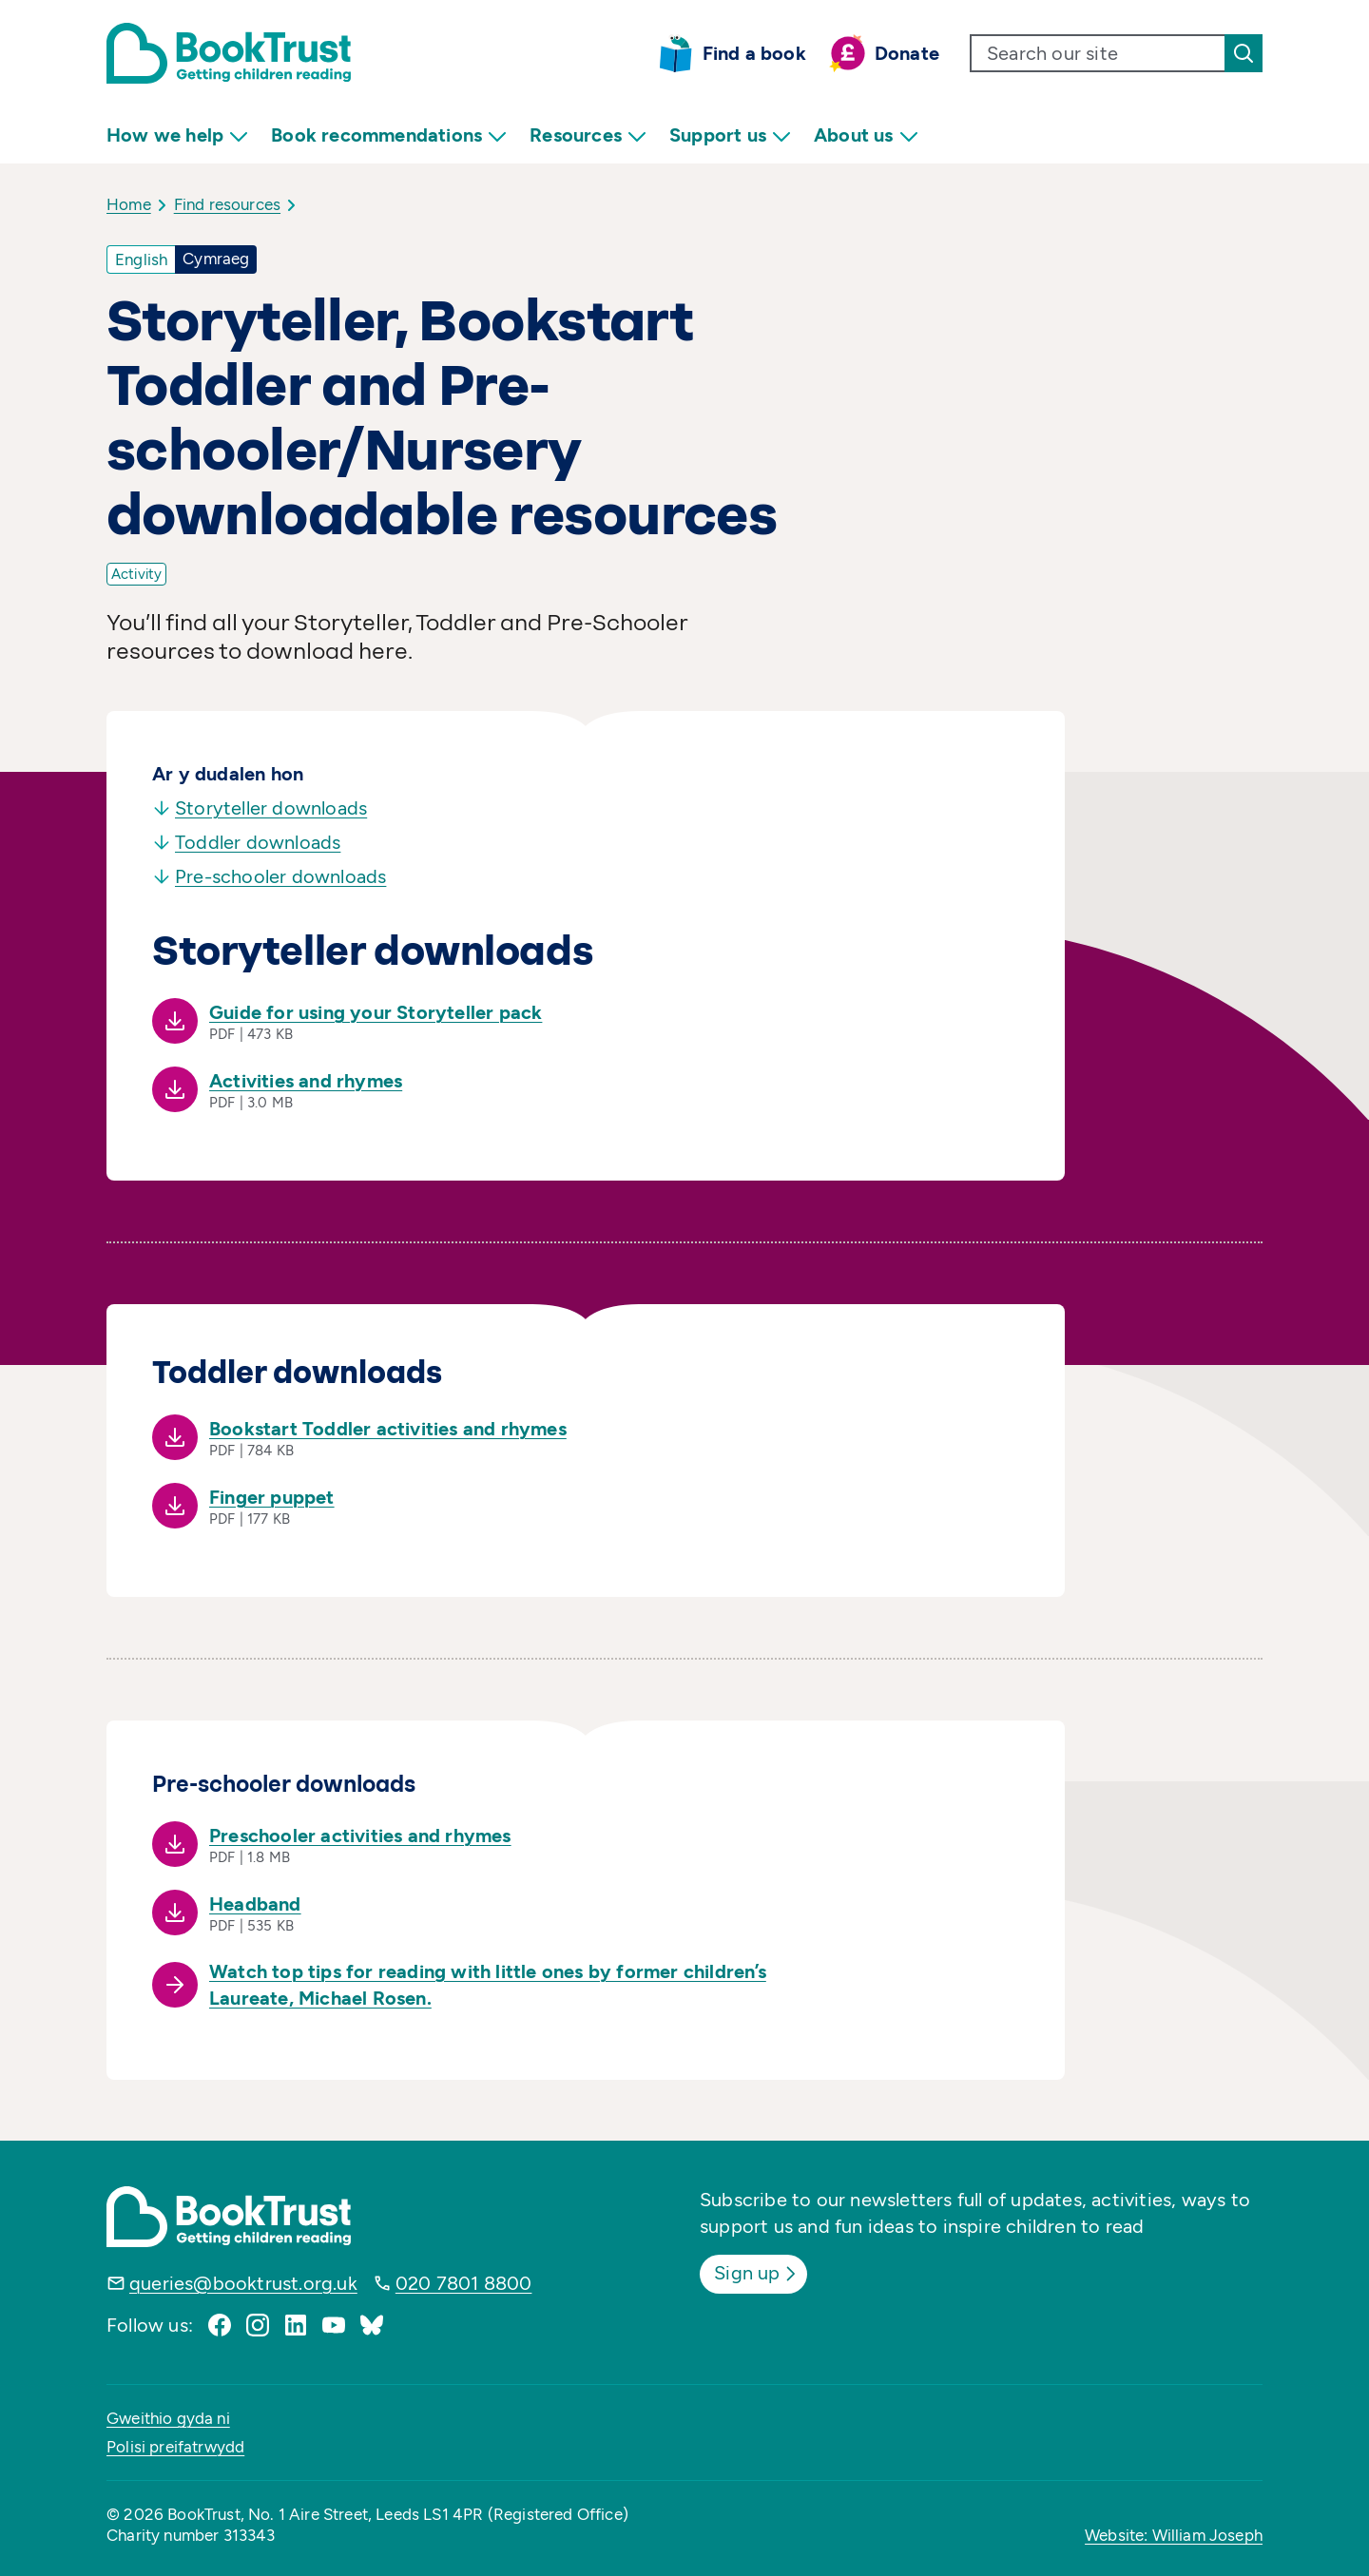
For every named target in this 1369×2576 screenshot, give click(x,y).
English (141, 259)
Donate (907, 53)
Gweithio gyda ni (168, 2418)
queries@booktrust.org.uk (243, 2283)
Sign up (757, 2272)
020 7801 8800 (463, 2283)
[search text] (1098, 53)
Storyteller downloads (259, 808)
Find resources (227, 204)
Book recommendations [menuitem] (389, 135)
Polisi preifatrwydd (175, 2446)
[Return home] (228, 53)
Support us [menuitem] (730, 135)
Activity (136, 574)
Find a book (754, 53)
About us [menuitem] (866, 135)
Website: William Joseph (1174, 2535)
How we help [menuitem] (177, 135)
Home (128, 204)
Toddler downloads (246, 842)
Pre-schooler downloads (269, 876)
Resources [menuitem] (588, 135)
